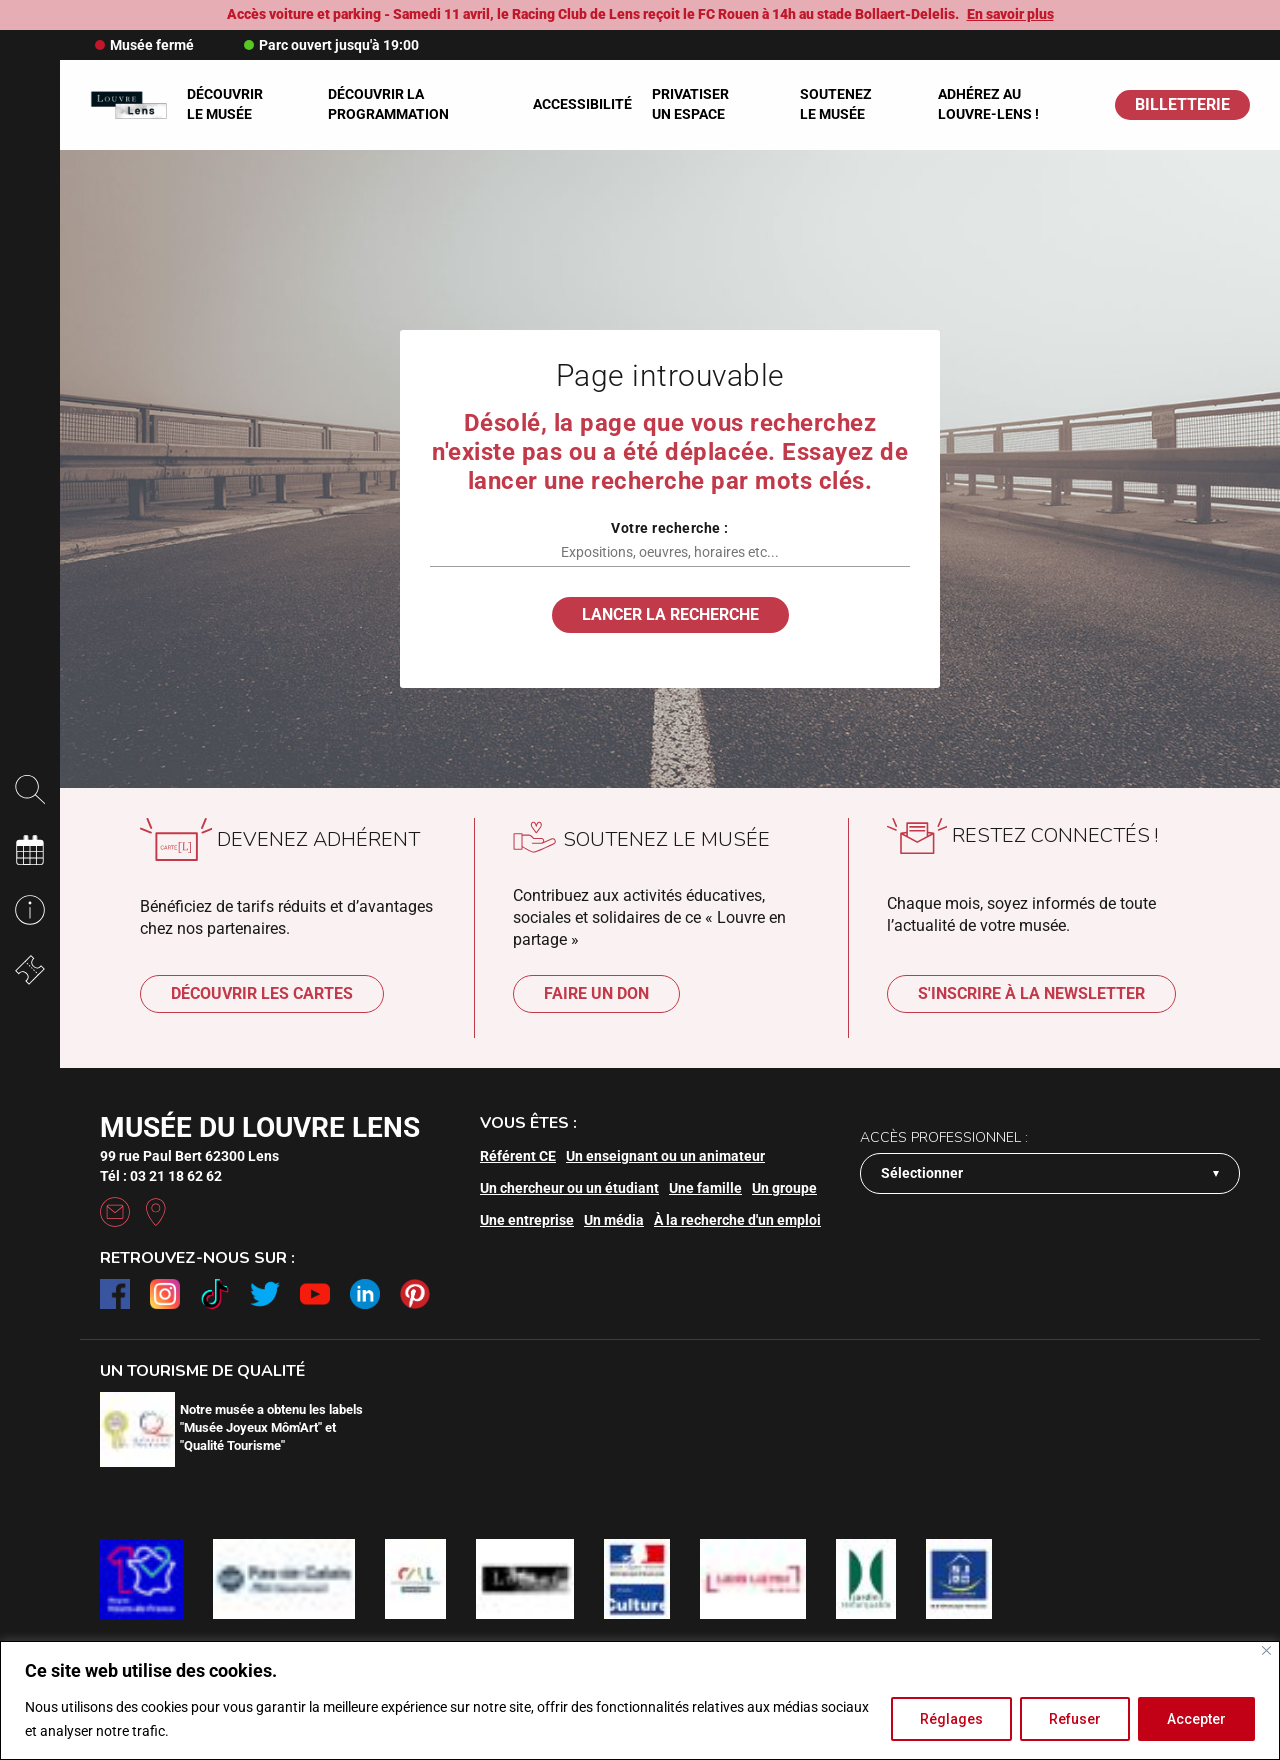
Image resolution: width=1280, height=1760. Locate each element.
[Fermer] (1266, 1650)
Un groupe (784, 1188)
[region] (640, 1700)
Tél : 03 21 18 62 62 (161, 1176)
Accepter (1196, 1719)
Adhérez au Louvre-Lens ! (988, 104)
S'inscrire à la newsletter (1031, 993)
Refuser (1075, 1719)
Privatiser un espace (690, 104)
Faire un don (596, 993)
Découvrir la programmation (388, 104)
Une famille (705, 1188)
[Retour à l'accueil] (128, 105)
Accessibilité (582, 104)
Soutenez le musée (836, 104)
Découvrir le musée (225, 104)
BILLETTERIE (1182, 104)
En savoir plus (1010, 14)
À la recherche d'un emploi (737, 1220)
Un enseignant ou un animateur (665, 1156)
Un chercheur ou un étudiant (569, 1188)
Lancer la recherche (670, 614)
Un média (614, 1220)
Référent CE (518, 1156)
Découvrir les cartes (262, 993)
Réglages (951, 1719)
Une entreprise (527, 1220)
